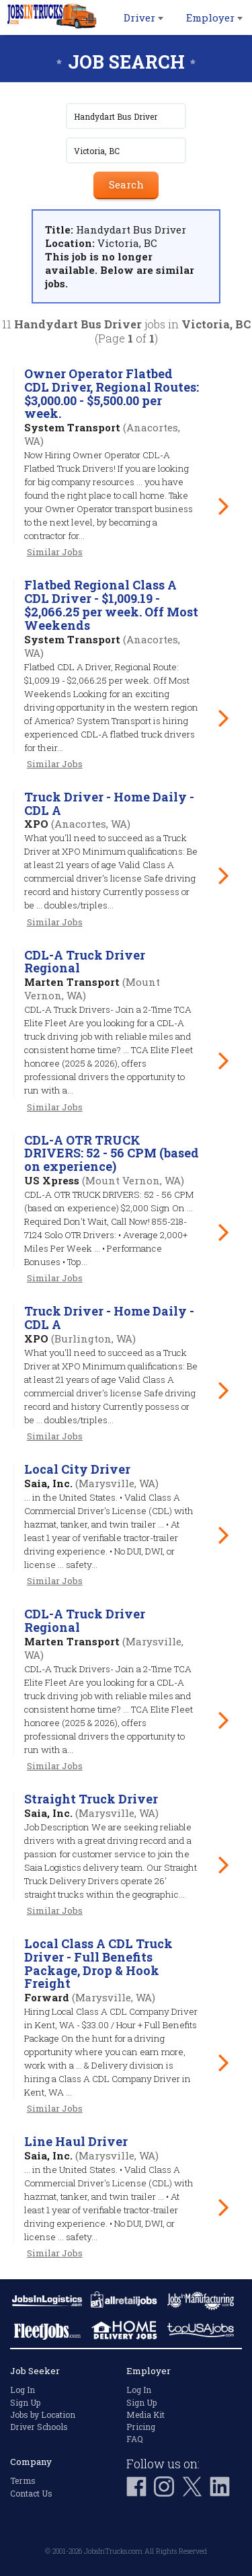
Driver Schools (39, 2426)
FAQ (134, 2438)
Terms (23, 2480)
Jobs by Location (42, 2414)
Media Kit (145, 2414)
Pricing (140, 2426)
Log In (22, 2389)
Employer (214, 17)
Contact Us (31, 2493)
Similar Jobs (55, 552)
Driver (143, 17)
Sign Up (25, 2402)
